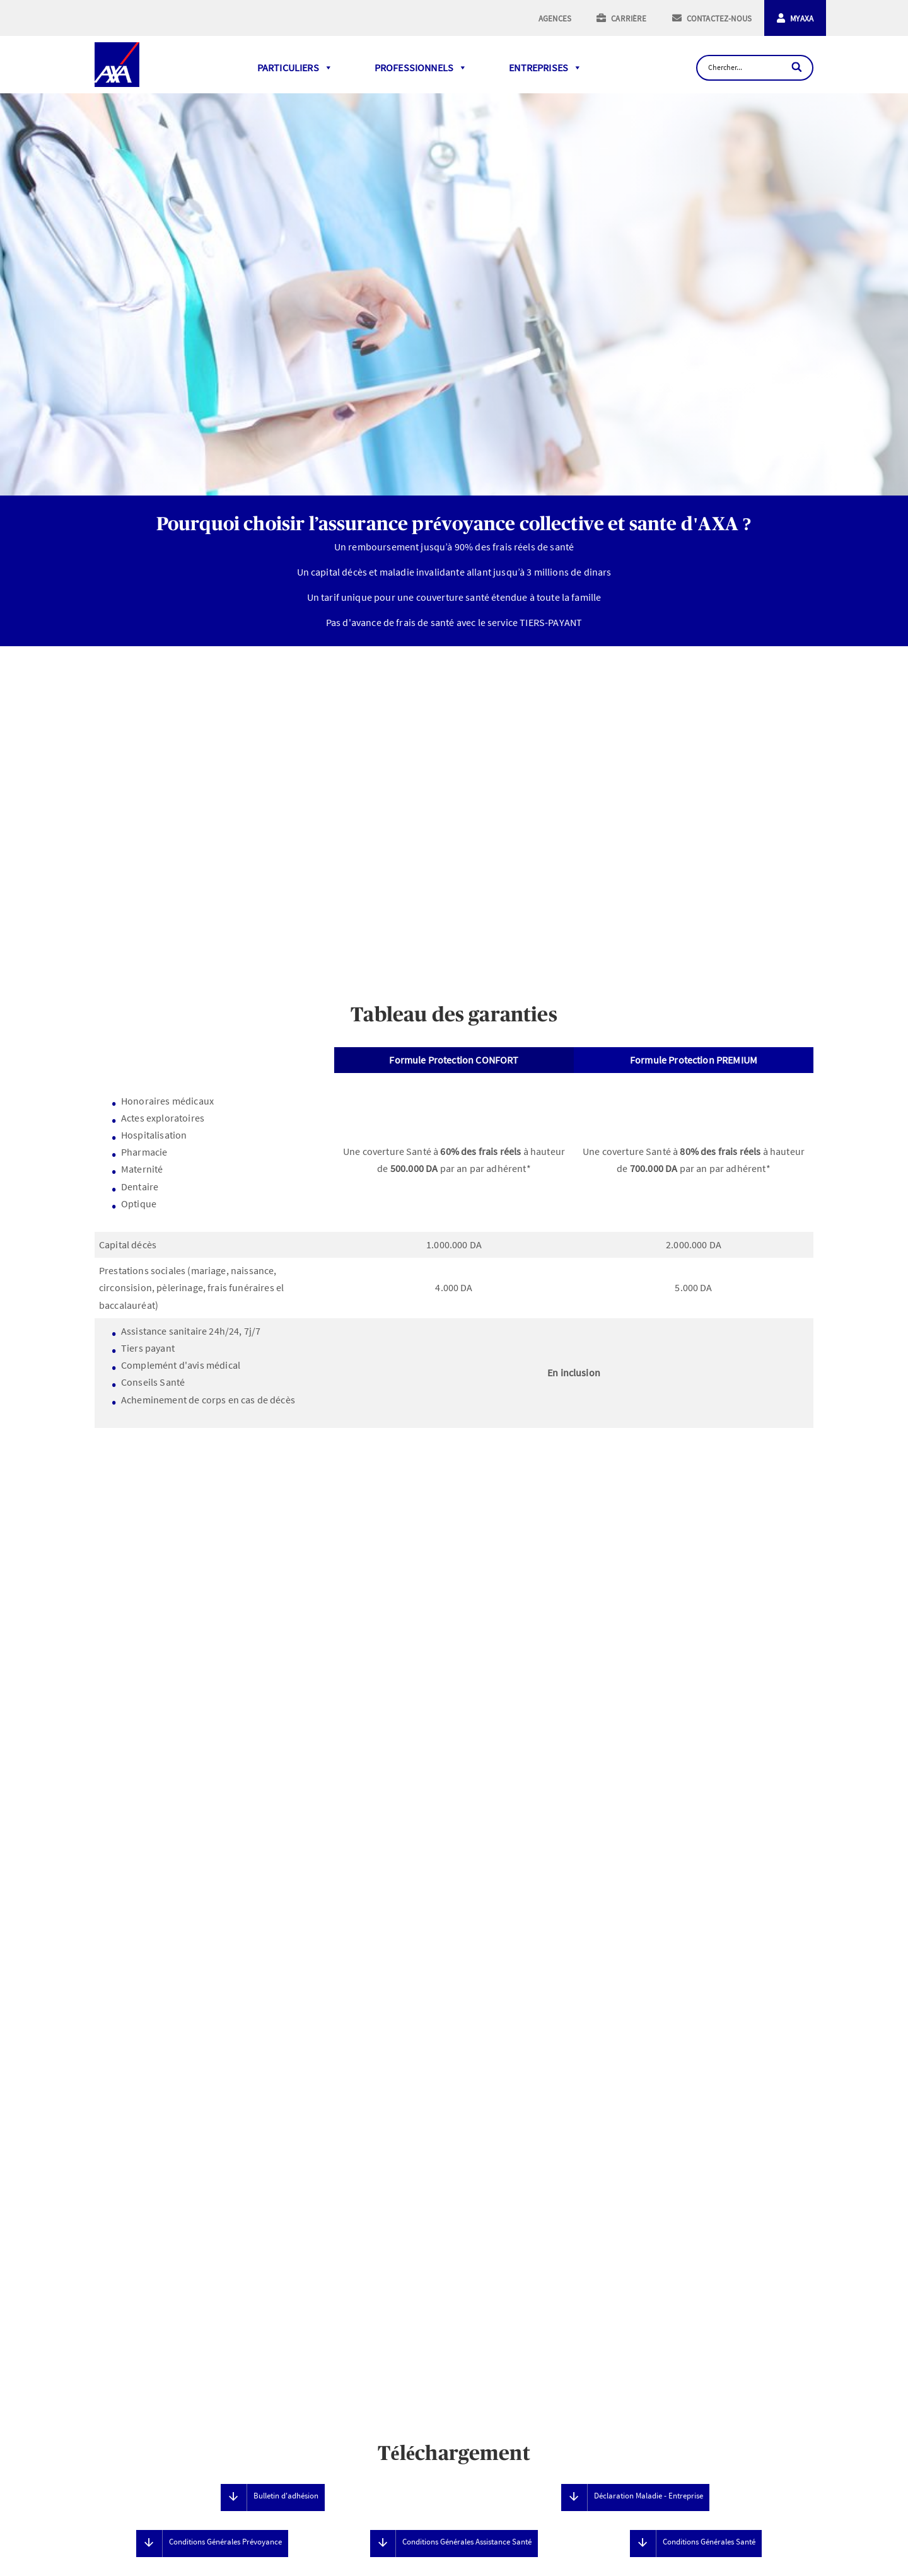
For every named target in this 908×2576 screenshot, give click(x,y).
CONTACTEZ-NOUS (719, 18)
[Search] (798, 67)
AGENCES (554, 18)
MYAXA (801, 18)
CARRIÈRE (628, 18)
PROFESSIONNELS (421, 67)
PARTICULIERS (295, 67)
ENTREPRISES (545, 67)
